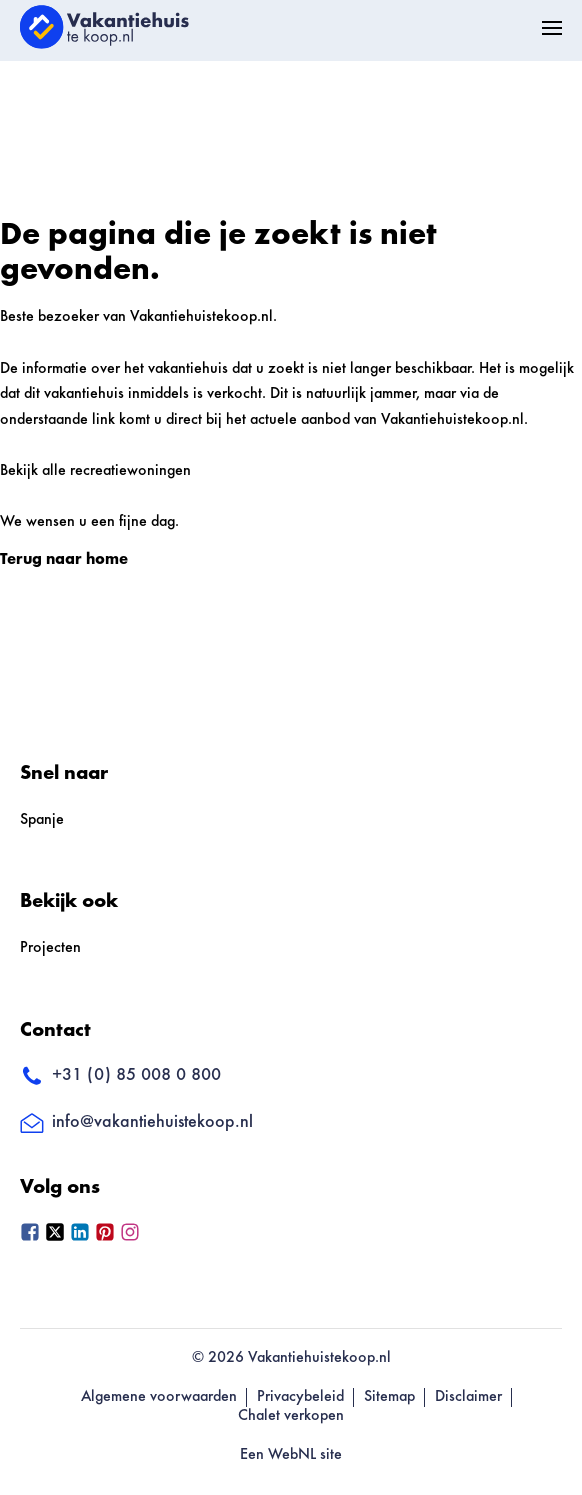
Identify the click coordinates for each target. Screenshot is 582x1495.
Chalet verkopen (291, 1416)
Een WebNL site (291, 1455)
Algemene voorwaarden (159, 1397)
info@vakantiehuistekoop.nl (136, 1123)
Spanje (42, 820)
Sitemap (389, 1397)
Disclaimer (468, 1397)
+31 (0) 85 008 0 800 (120, 1076)
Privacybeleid (300, 1397)
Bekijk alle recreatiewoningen (95, 471)
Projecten (50, 948)
